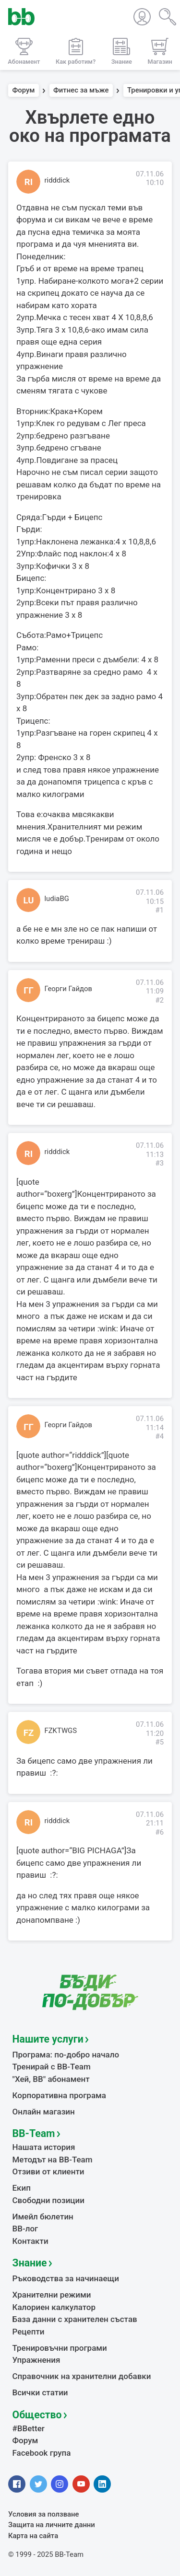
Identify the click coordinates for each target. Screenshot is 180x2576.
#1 (159, 910)
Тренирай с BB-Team (51, 2066)
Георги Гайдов (68, 988)
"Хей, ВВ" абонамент (51, 2079)
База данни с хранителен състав (74, 2319)
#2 (159, 1000)
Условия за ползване (43, 2514)
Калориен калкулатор (54, 2307)
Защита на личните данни (51, 2524)
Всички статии (40, 2392)
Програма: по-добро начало (66, 2054)
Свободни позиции (48, 2200)
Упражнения (36, 2360)
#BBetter (28, 2428)
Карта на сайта (33, 2535)
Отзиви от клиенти (48, 2171)
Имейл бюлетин (42, 2216)
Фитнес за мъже (80, 90)
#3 (159, 1163)
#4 (159, 1436)
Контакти (30, 2241)
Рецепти (28, 2331)
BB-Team (33, 2133)
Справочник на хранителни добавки (81, 2376)
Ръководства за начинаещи (66, 2278)
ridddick (57, 180)
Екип (21, 2188)
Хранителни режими (51, 2294)
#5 (159, 1742)
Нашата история (43, 2147)
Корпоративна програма (59, 2095)
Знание (29, 2263)
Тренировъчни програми (59, 2348)
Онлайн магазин (43, 2111)
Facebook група (41, 2453)
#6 (159, 1832)
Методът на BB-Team (52, 2159)
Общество (37, 2415)
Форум (23, 90)
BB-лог (25, 2228)
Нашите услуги (48, 2039)
